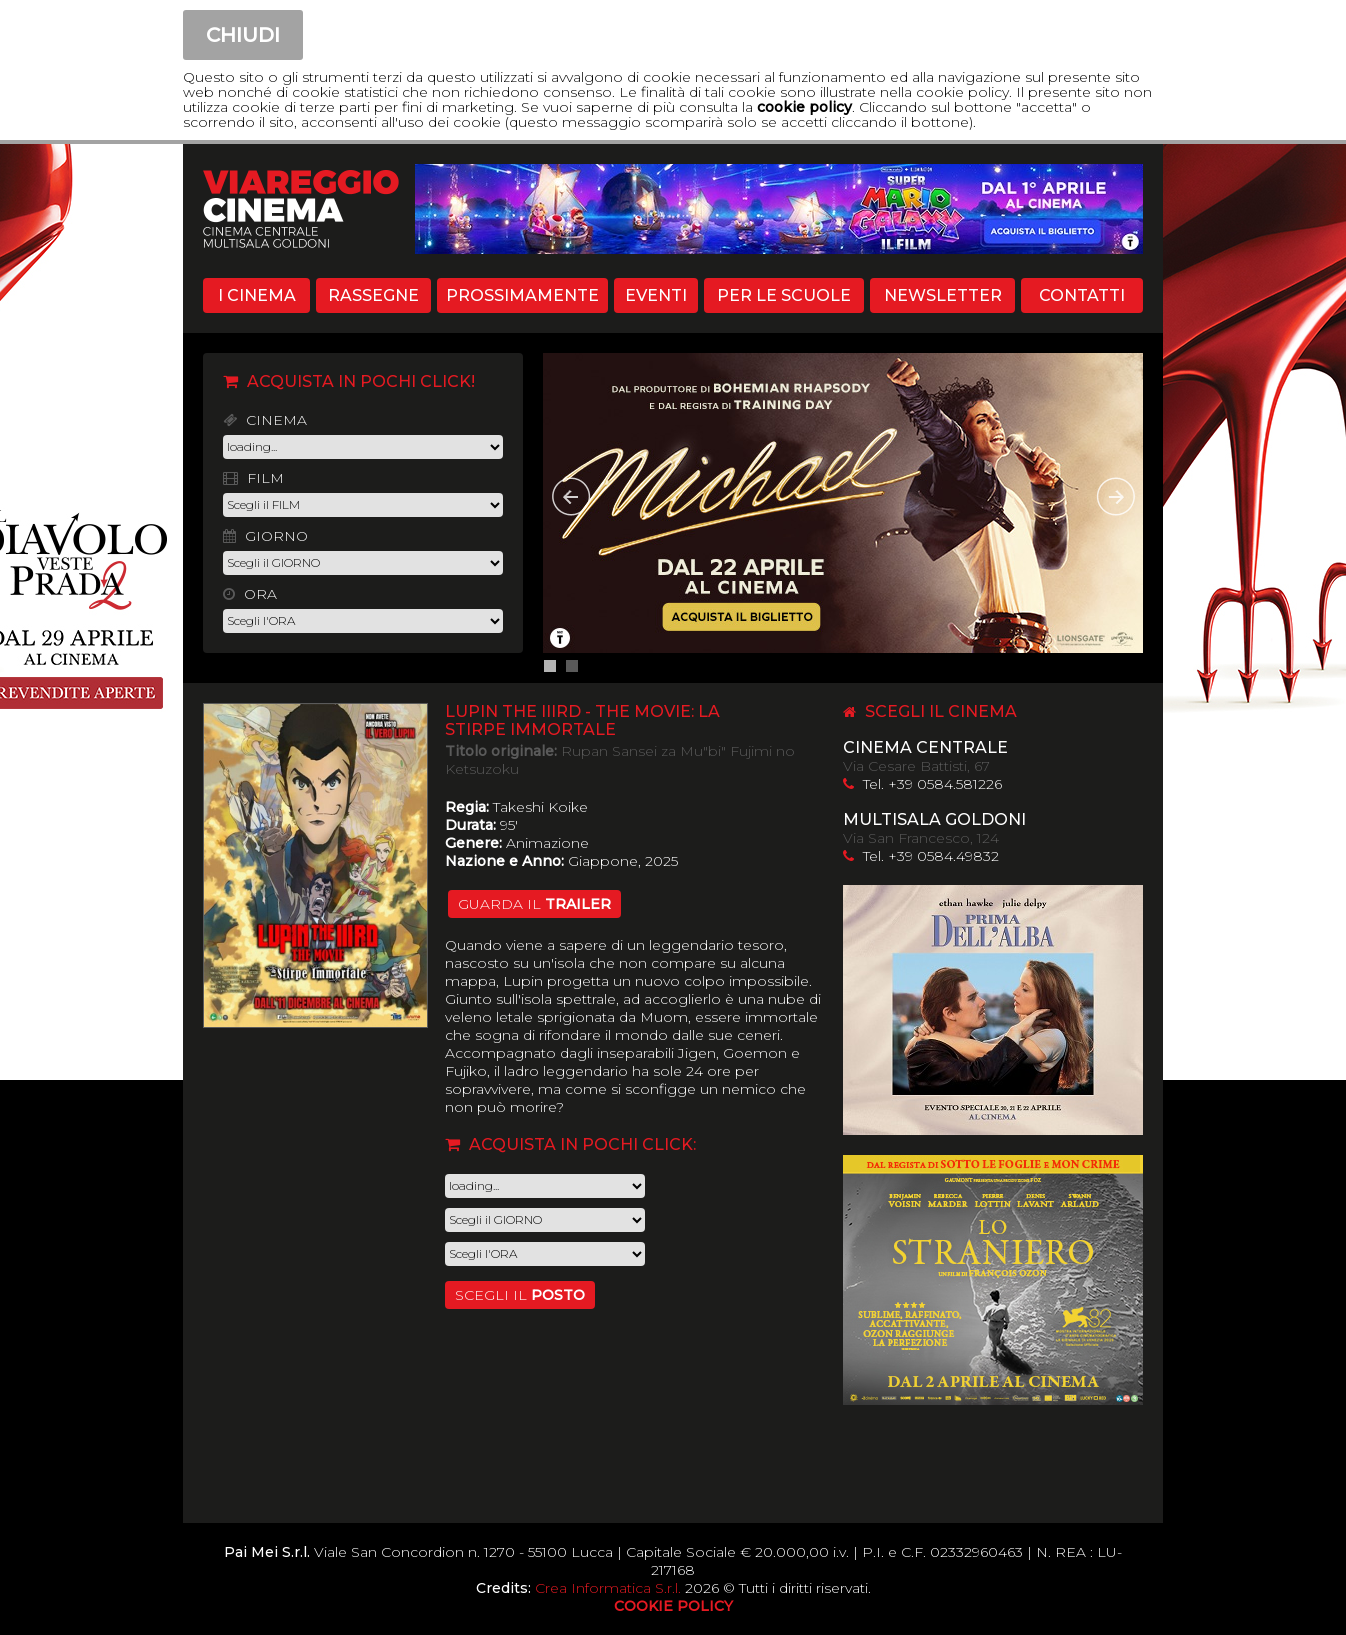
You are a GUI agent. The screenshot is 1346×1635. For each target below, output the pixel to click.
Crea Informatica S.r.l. (608, 1588)
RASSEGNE (373, 295)
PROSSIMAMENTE (522, 295)
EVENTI (656, 295)
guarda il (534, 904)
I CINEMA (257, 295)
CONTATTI (1082, 295)
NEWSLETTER (943, 295)
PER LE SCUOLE (784, 295)
